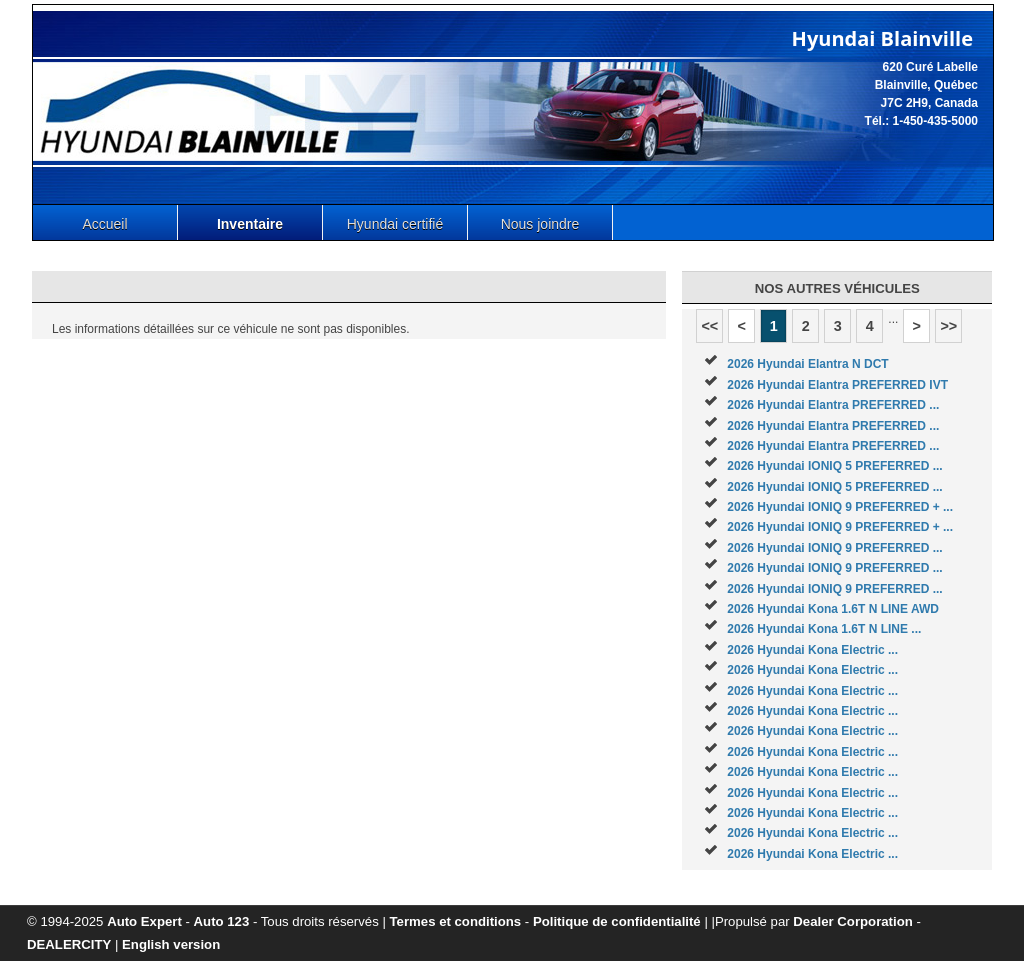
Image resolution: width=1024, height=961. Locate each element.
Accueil (104, 224)
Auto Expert (144, 921)
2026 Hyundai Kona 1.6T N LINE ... (824, 629)
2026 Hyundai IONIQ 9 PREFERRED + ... (840, 507)
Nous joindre (540, 224)
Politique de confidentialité (617, 921)
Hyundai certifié (395, 224)
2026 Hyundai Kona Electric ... (812, 650)
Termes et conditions (456, 921)
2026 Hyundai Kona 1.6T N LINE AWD (833, 609)
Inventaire (250, 224)
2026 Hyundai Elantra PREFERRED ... (833, 405)
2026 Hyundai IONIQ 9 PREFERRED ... (834, 548)
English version (171, 944)
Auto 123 (222, 921)
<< (709, 326)
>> (948, 326)
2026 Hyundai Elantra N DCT (807, 364)
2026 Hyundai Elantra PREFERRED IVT (837, 385)
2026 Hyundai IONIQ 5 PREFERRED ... (834, 466)
